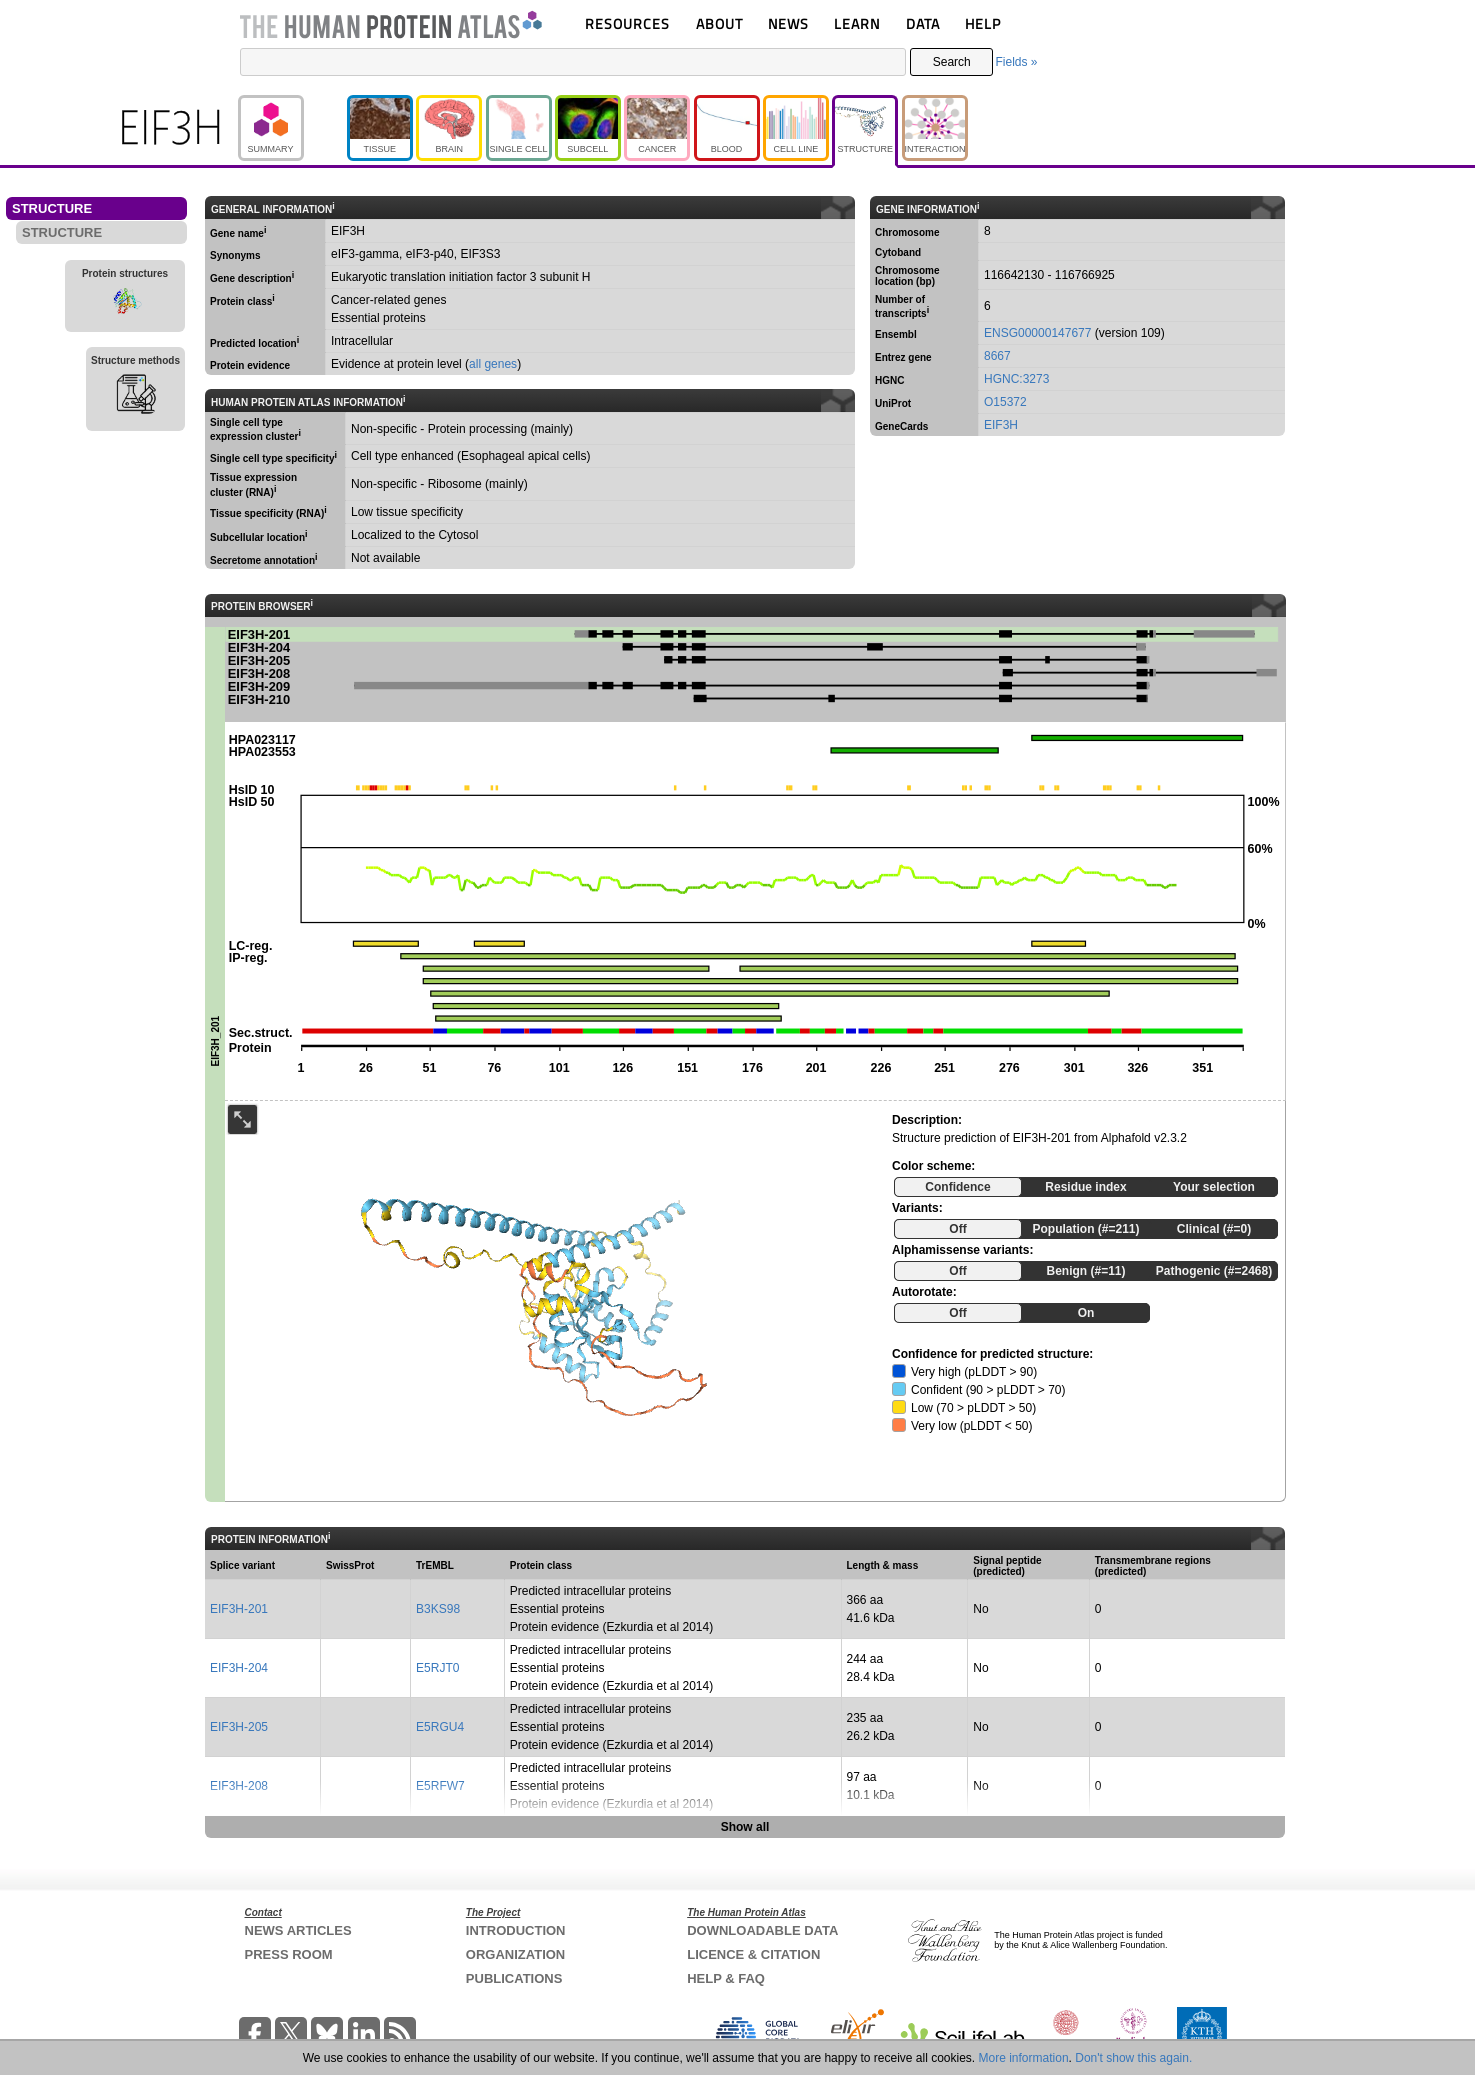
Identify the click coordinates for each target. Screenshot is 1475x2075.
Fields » (1016, 62)
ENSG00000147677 (1037, 333)
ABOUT (719, 23)
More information (1024, 2058)
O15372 (1005, 402)
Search (952, 62)
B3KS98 (438, 1609)
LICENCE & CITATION (753, 1954)
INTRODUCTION (516, 1930)
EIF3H (1001, 425)
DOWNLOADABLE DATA (762, 1930)
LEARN (857, 23)
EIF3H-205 (239, 1727)
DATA (923, 23)
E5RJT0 (437, 1668)
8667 (997, 356)
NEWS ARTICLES (298, 1930)
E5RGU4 (440, 1727)
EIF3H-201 (239, 1609)
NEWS (788, 23)
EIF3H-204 (239, 1668)
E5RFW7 (440, 1786)
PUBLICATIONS (514, 1978)
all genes (493, 364)
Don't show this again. (1133, 2058)
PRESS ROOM (289, 1954)
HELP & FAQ (726, 1978)
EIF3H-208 (239, 1786)
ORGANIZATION (515, 1954)
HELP (983, 23)
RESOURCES (627, 23)
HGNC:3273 (1016, 379)
